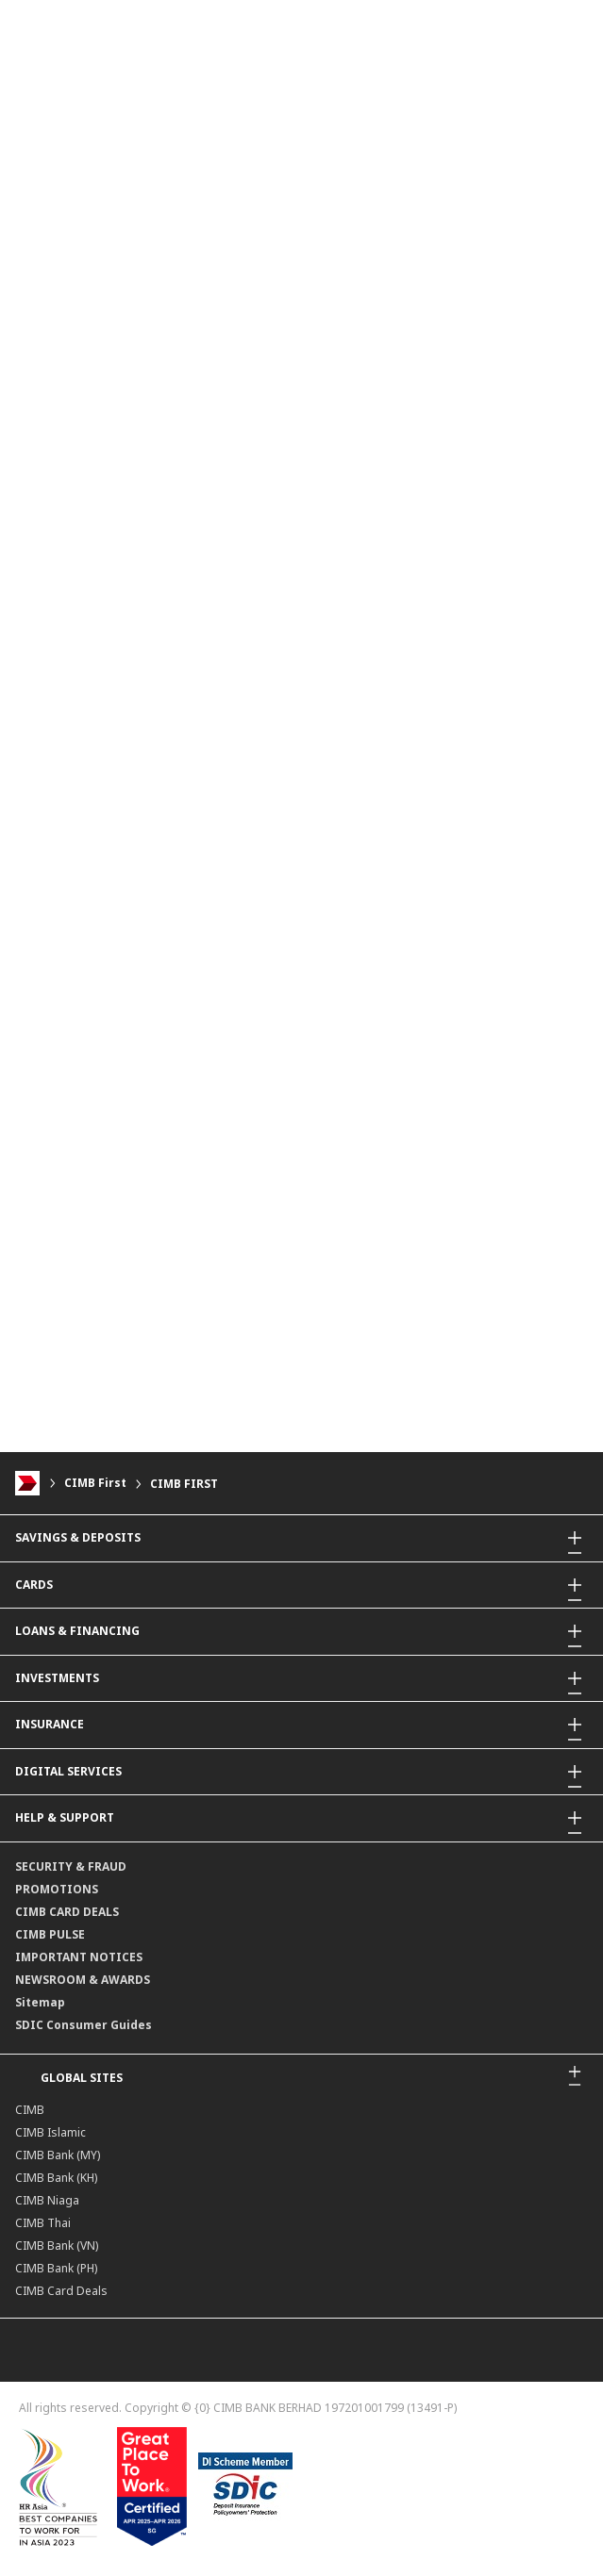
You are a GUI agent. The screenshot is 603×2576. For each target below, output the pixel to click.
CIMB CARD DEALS (67, 1912)
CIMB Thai (43, 2223)
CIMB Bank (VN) (56, 2245)
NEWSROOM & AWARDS (82, 1980)
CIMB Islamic (50, 2132)
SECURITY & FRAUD (70, 1866)
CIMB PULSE (50, 1934)
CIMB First (95, 1484)
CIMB (29, 2110)
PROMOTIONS (56, 1889)
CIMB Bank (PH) (56, 2268)
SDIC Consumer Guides (83, 2025)
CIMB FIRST (184, 1484)
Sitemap (40, 2002)
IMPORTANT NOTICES (78, 1957)
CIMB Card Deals (61, 2291)
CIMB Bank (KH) (56, 2178)
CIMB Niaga (47, 2200)
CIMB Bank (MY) (57, 2155)
